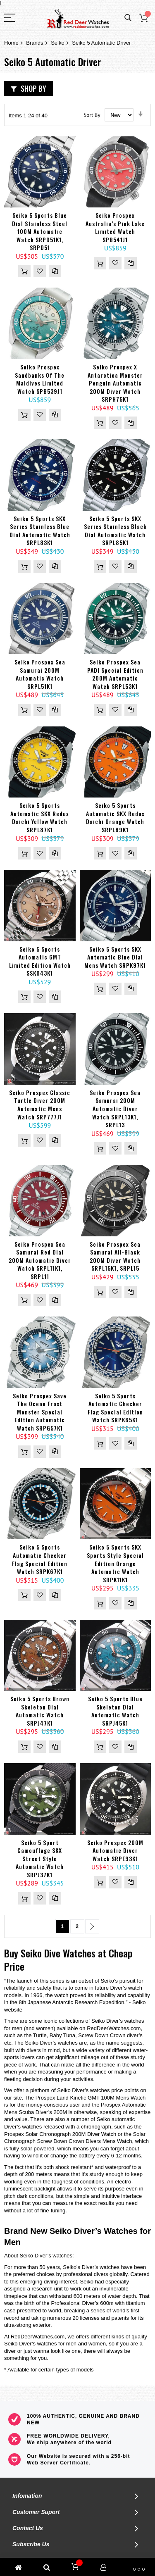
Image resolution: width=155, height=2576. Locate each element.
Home (11, 43)
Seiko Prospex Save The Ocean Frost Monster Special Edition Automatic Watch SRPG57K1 (40, 1411)
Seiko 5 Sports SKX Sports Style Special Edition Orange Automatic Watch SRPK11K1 (115, 1563)
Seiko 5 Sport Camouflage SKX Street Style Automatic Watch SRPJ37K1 (40, 1858)
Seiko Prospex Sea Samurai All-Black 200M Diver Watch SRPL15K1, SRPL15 (115, 1256)
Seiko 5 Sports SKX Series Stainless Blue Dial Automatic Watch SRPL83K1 (40, 530)
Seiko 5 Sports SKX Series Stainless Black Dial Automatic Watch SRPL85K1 (115, 530)
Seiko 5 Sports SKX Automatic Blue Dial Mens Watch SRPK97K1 (115, 957)
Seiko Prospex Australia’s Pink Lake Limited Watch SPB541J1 (115, 227)
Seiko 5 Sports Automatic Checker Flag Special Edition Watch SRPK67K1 (39, 1559)
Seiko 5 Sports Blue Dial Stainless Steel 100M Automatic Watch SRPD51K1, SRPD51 (39, 231)
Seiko (57, 43)
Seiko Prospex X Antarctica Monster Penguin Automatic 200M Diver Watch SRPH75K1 (115, 382)
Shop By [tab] (33, 88)
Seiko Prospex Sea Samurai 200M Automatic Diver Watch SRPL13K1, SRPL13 (115, 1108)
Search (128, 18)
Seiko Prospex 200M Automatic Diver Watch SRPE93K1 (115, 1850)
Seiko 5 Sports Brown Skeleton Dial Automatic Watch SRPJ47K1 (39, 1710)
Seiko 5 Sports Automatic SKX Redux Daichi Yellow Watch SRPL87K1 (39, 817)
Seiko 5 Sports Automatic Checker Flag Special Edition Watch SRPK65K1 (115, 1407)
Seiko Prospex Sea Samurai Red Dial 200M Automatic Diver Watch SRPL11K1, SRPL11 (40, 1260)
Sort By (91, 115)
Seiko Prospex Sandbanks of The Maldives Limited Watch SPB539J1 (39, 378)
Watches (79, 1952)
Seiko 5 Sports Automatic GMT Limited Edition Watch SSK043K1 (40, 961)
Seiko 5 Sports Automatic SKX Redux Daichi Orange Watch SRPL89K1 (115, 817)
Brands (34, 43)
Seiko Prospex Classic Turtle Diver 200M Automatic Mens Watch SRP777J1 (39, 1104)
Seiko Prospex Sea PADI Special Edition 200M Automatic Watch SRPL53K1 (115, 673)
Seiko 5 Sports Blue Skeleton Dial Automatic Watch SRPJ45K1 (115, 1710)
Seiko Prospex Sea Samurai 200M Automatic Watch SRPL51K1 (39, 673)
